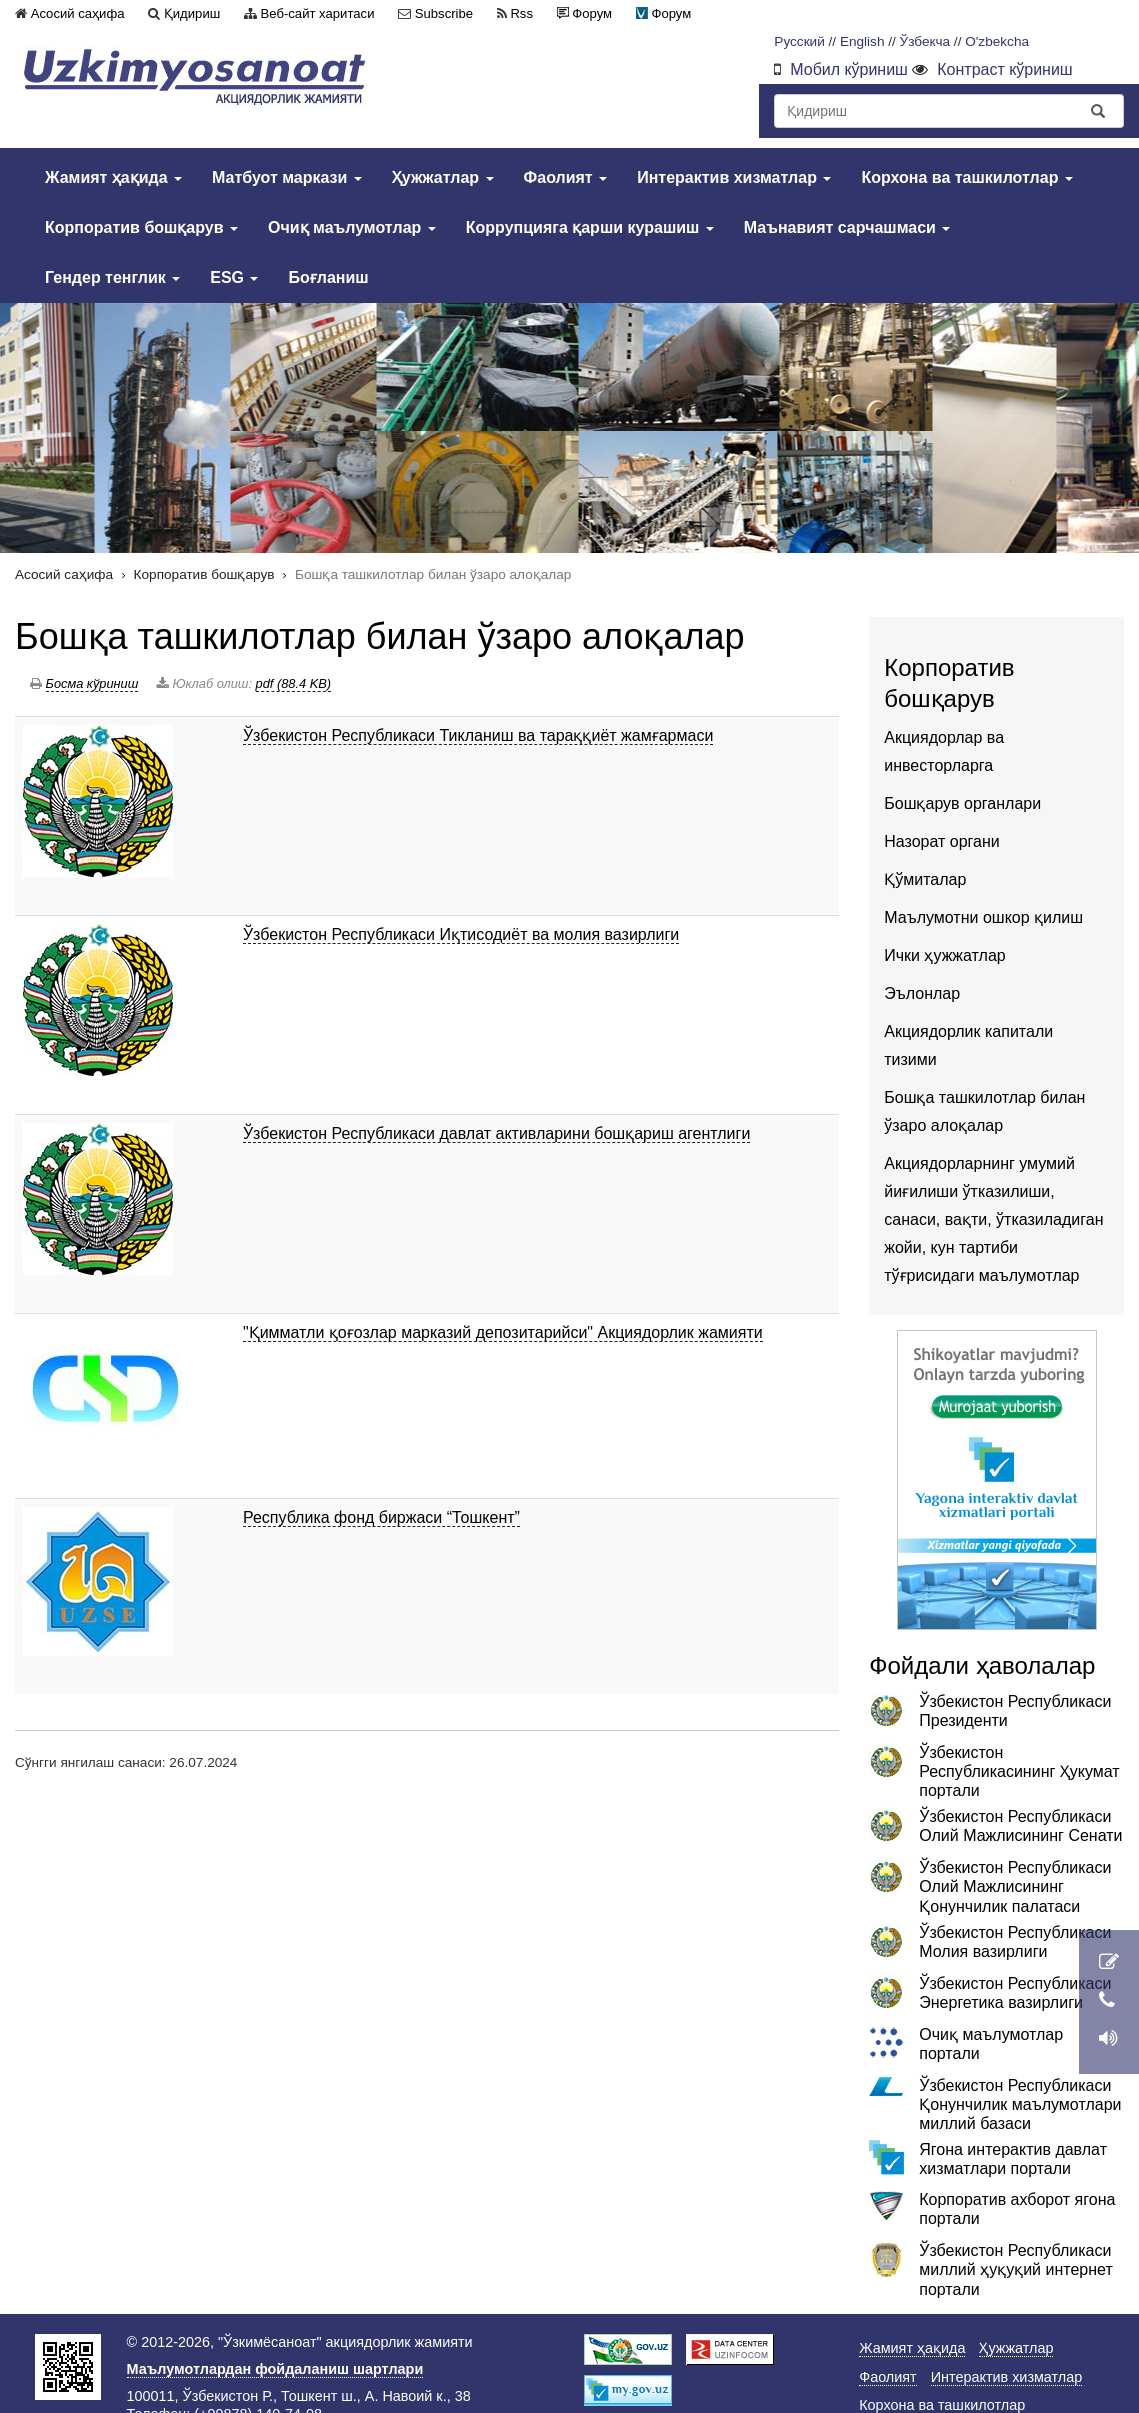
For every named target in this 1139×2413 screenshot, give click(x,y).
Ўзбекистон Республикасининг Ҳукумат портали (1019, 1771)
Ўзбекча (925, 41)
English (862, 41)
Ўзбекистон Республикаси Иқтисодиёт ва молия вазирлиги (461, 934)
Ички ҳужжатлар (944, 955)
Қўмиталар (925, 879)
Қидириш (192, 13)
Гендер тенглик (112, 277)
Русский (799, 41)
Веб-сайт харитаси (318, 13)
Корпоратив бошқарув (141, 227)
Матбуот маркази (287, 177)
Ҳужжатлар (443, 177)
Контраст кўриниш (1004, 69)
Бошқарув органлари (962, 803)
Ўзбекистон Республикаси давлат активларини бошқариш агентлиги (496, 1133)
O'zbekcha (997, 41)
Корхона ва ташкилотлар (967, 177)
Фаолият (566, 177)
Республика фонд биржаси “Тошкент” (381, 1517)
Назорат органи (942, 841)
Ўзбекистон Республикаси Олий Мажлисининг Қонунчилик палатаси (1015, 1886)
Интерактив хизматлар (734, 177)
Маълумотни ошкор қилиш (983, 917)
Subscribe (444, 13)
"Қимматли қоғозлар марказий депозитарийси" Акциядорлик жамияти (503, 1332)
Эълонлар (922, 993)
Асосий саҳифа (78, 13)
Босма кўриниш (92, 683)
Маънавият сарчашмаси (847, 227)
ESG (234, 277)
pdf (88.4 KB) (293, 683)
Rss (521, 13)
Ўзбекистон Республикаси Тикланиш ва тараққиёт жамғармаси (478, 735)
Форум (592, 13)
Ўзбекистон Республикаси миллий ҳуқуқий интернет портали (1016, 2269)
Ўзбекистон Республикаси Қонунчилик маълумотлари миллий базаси (1020, 2104)
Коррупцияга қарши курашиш (590, 227)
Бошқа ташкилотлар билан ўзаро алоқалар (380, 636)
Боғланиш (328, 277)
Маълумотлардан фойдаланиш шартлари (275, 2369)
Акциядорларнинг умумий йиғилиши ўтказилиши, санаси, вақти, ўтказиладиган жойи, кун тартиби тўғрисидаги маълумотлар (993, 1219)
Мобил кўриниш (849, 69)
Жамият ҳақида (113, 177)
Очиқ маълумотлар (352, 227)
